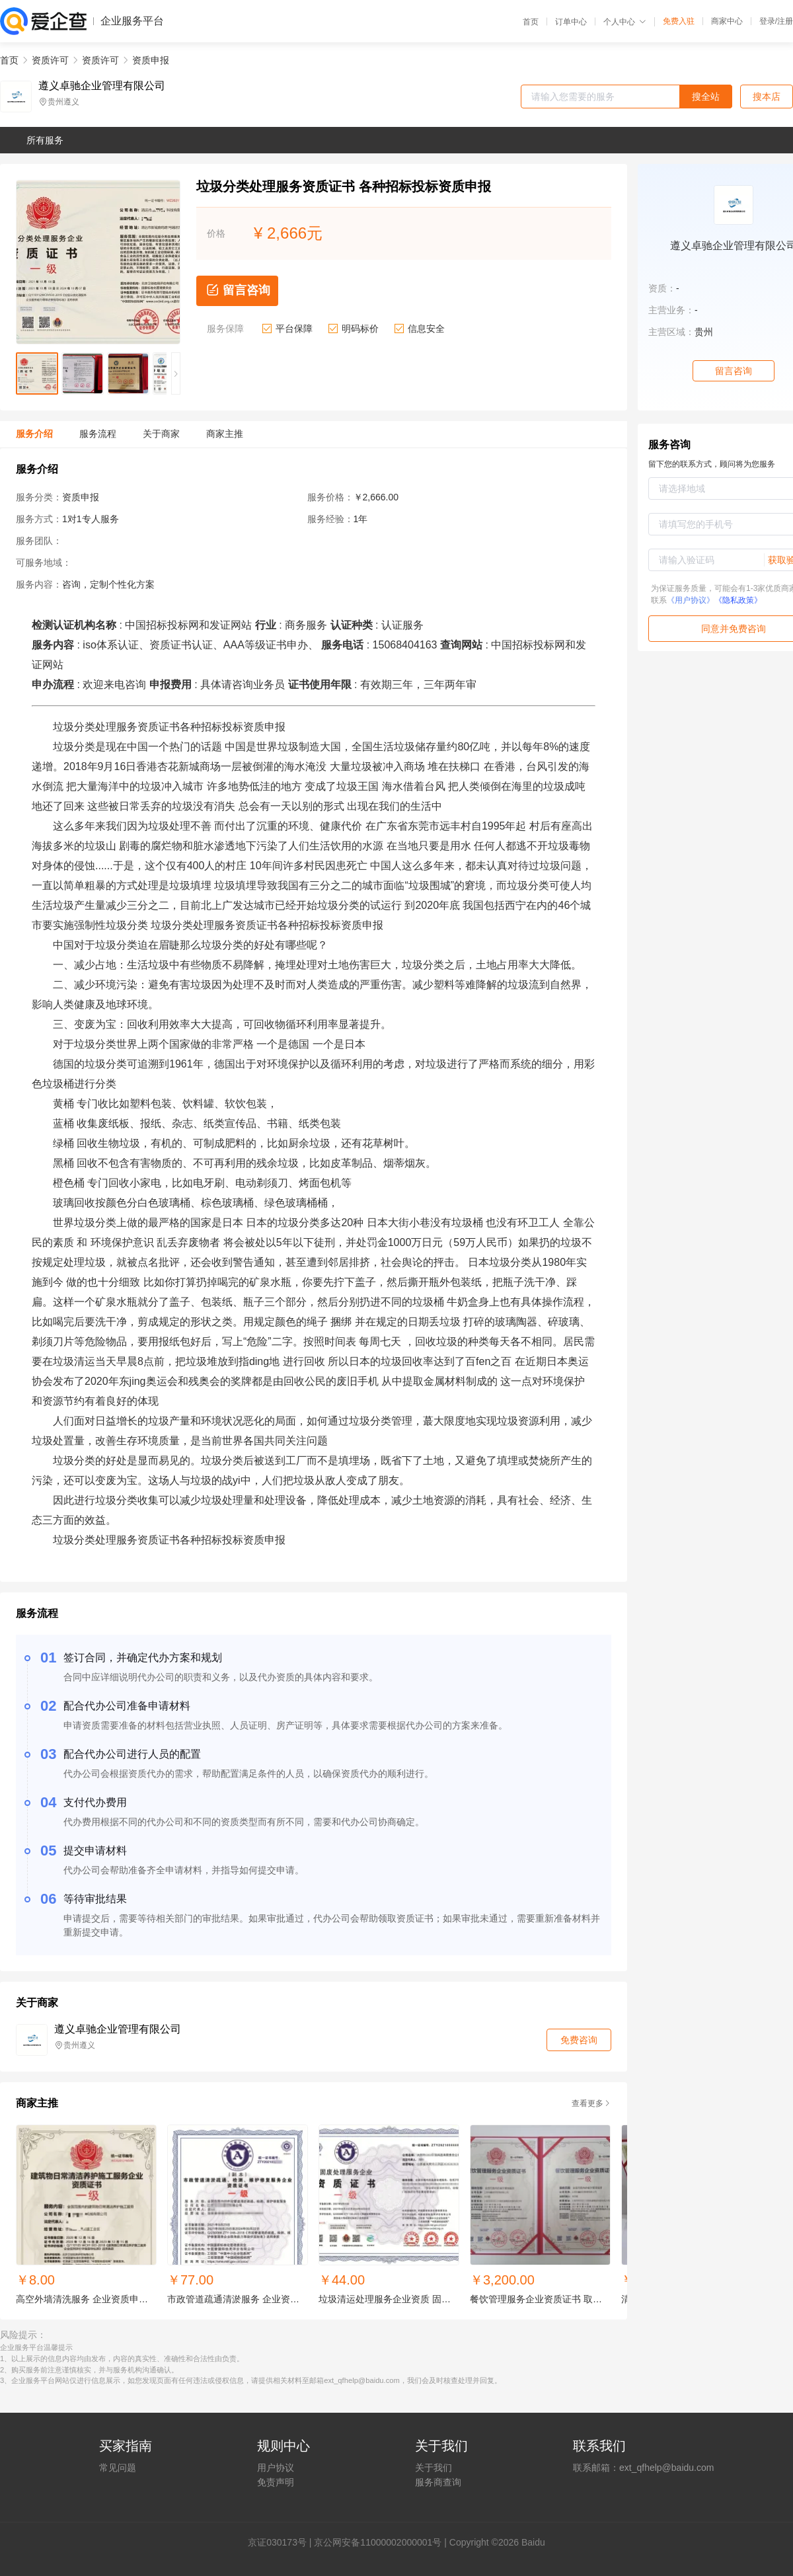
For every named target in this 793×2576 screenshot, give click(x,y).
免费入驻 (679, 21)
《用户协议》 (690, 600)
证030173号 (282, 2542)
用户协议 (275, 2467)
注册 (785, 21)
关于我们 (433, 2467)
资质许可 (50, 60)
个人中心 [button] (624, 21)
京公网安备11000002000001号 (377, 2542)
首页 (531, 22)
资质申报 (150, 60)
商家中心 (727, 21)
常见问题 (117, 2467)
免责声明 (275, 2482)
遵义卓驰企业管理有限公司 (101, 86)
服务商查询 (438, 2482)
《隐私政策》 (738, 600)
